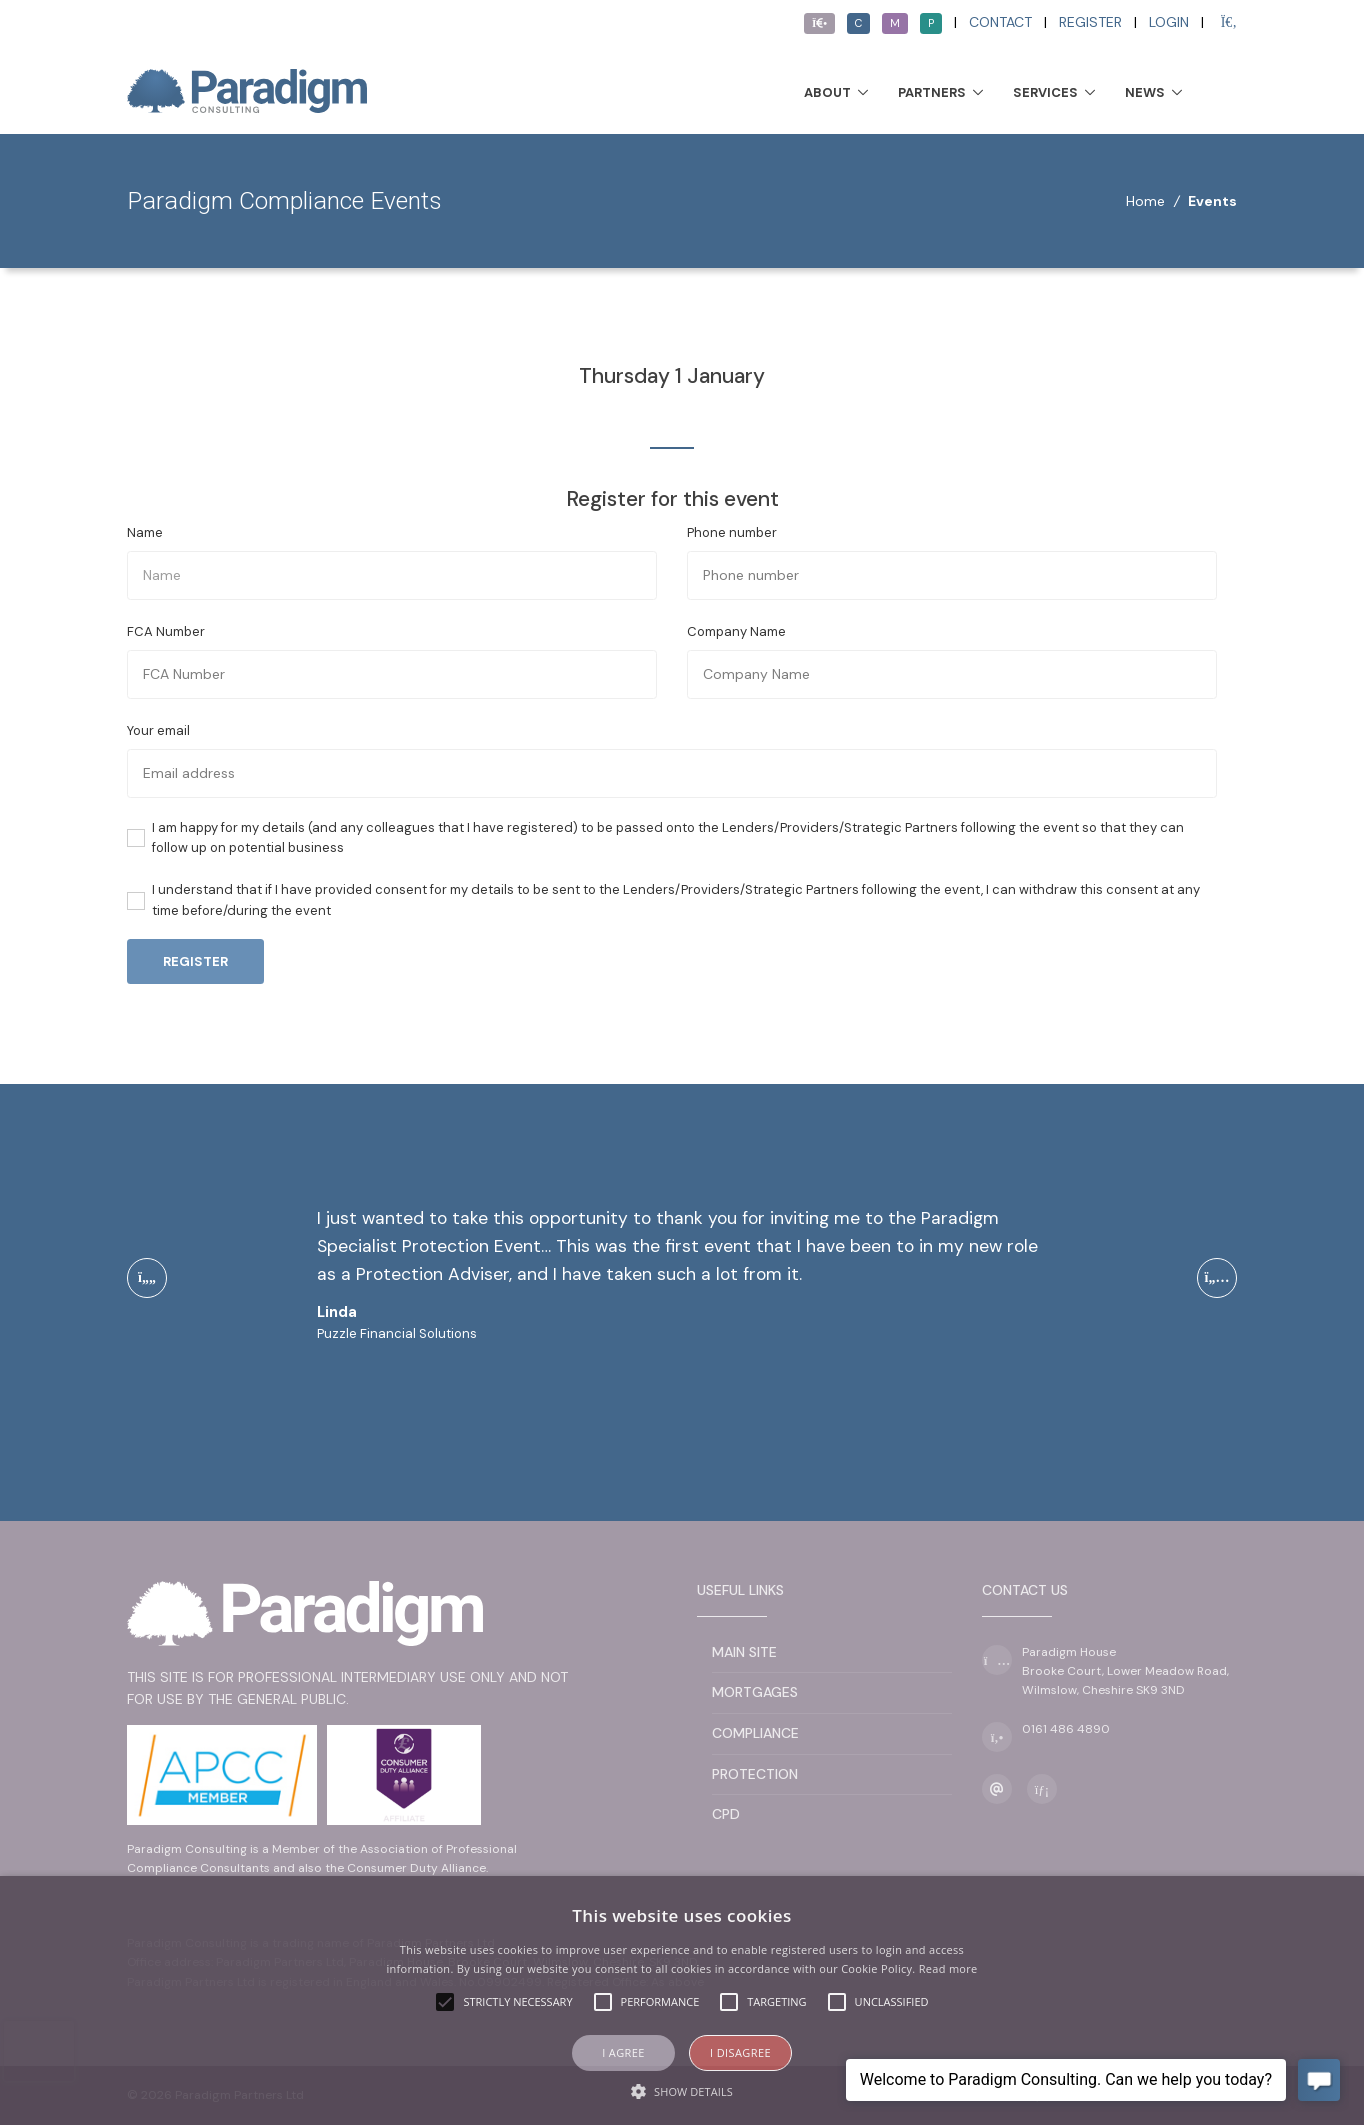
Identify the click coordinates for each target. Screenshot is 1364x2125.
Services (1045, 92)
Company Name (736, 631)
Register (1090, 22)
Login (1169, 22)
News (1145, 92)
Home (1145, 201)
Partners (932, 92)
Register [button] (195, 961)
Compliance (755, 1733)
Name (145, 532)
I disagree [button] (740, 2052)
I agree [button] (623, 2052)
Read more (948, 1968)
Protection (755, 1774)
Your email (158, 730)
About (827, 92)
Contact (1000, 22)
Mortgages (755, 1692)
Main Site (744, 1652)
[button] (682, 2091)
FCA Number (166, 631)
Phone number (732, 532)
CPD (726, 1814)
